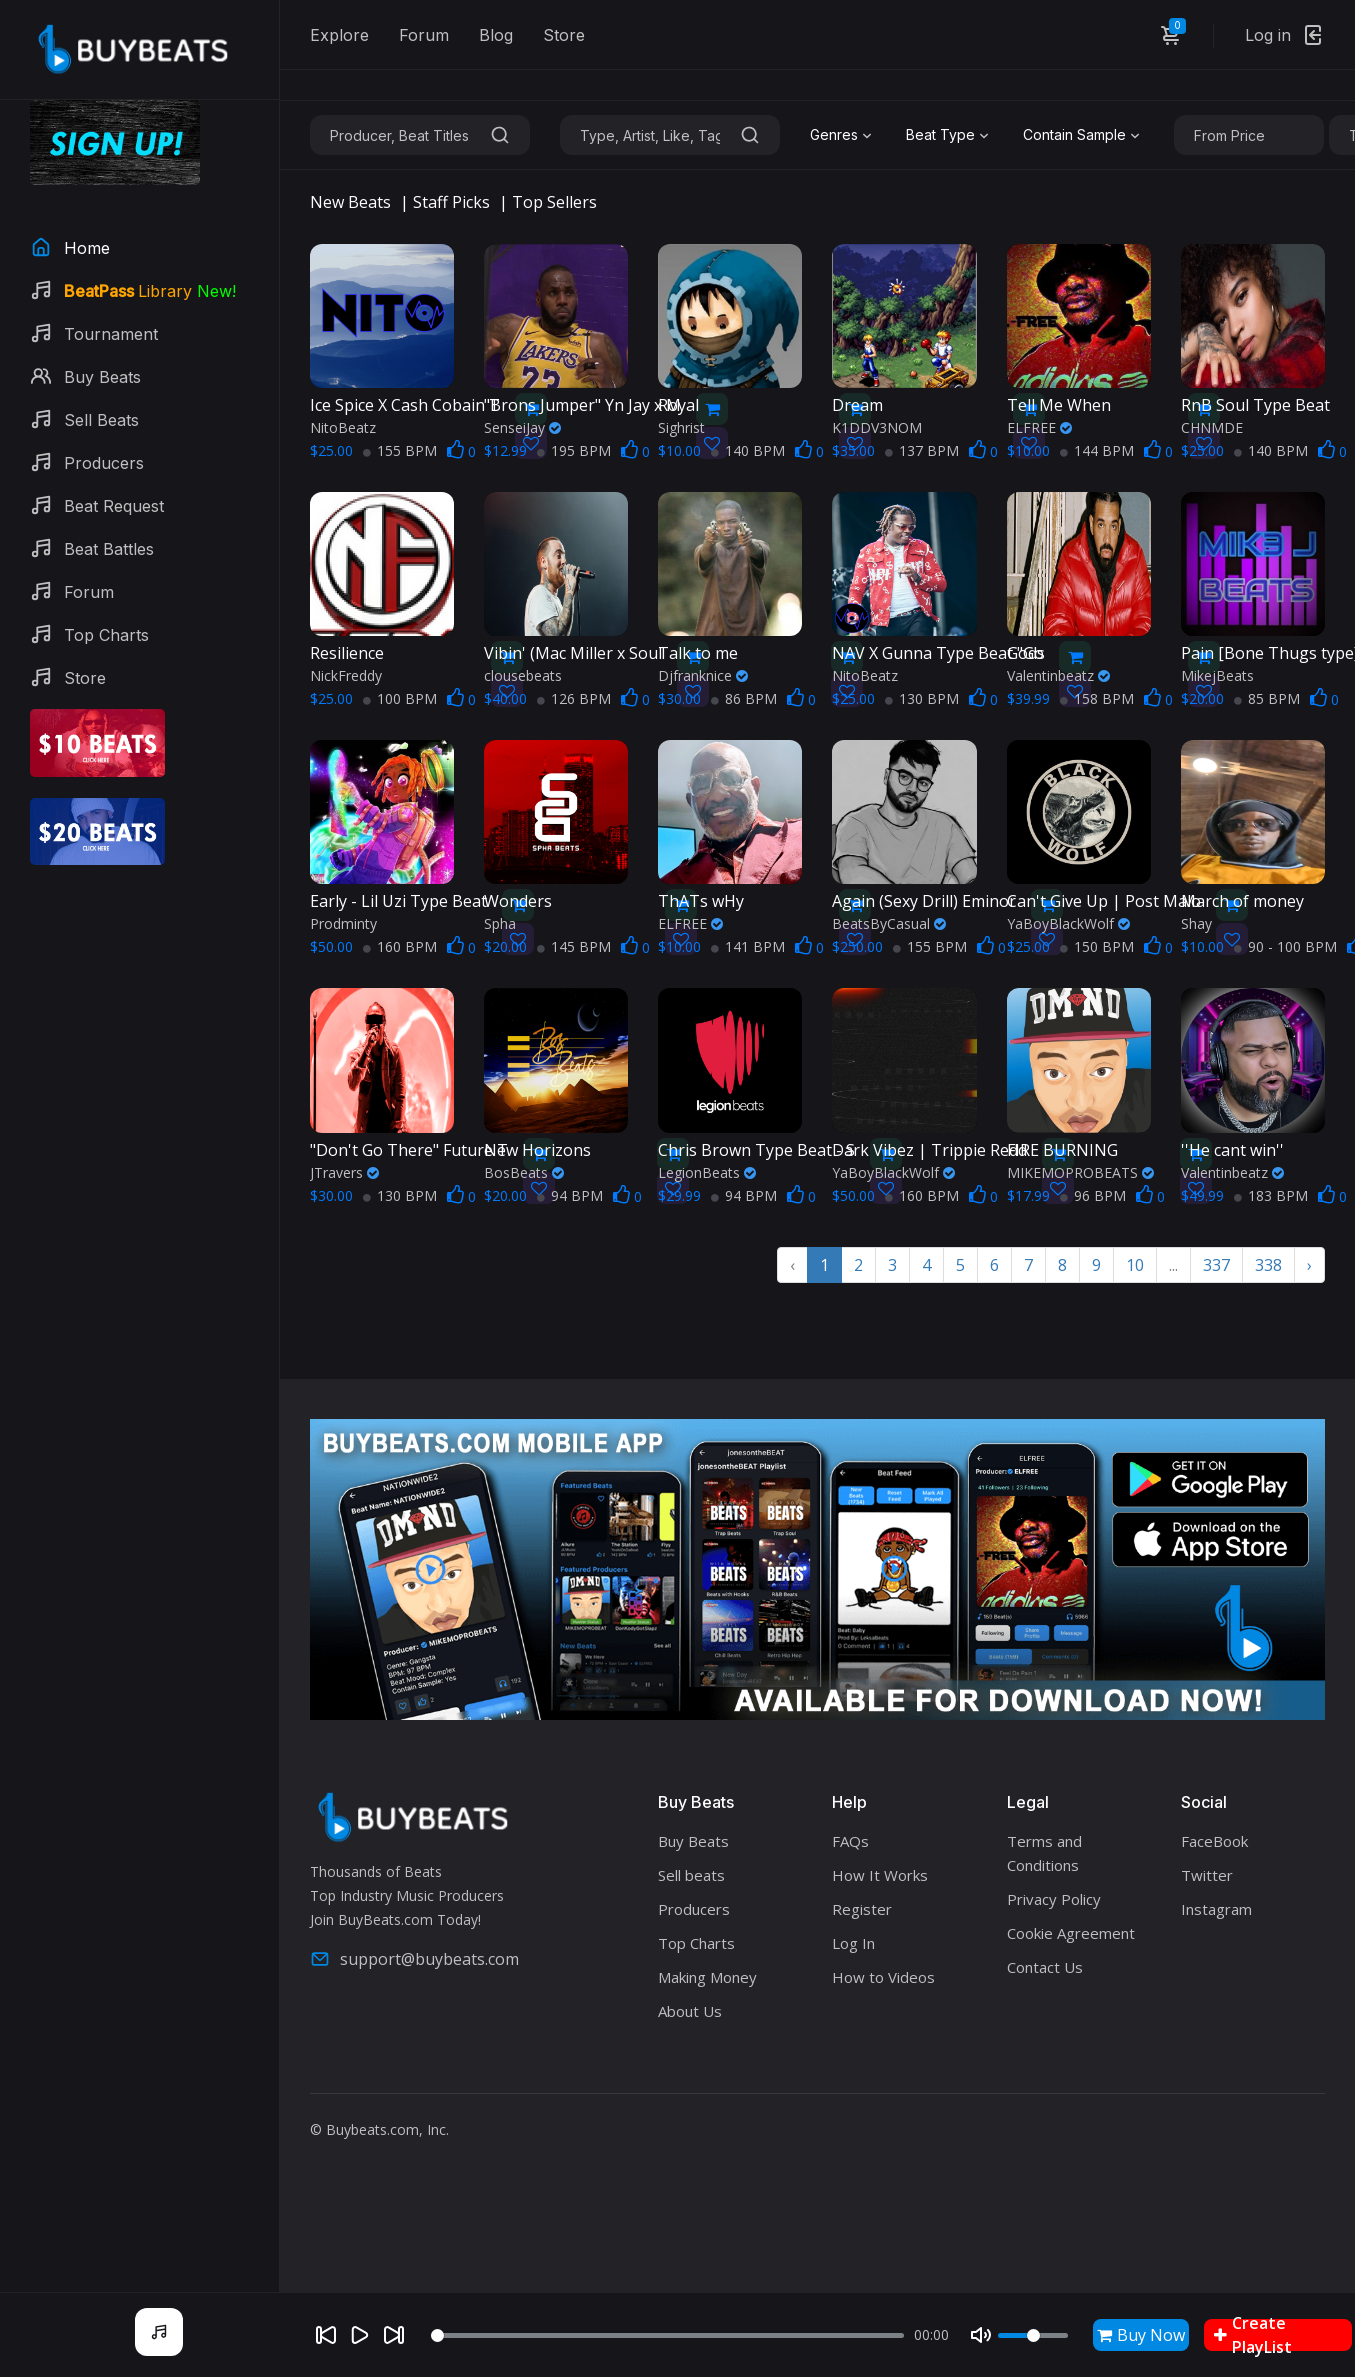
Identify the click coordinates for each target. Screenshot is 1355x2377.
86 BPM (744, 698)
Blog (496, 35)
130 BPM (922, 698)
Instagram (1216, 1909)
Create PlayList (1253, 2335)
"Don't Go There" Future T (409, 1150)
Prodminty (343, 923)
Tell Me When (1059, 405)
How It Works (880, 1875)
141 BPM (748, 946)
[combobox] (843, 135)
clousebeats (523, 675)
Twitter (1207, 1875)
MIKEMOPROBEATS (1080, 1172)
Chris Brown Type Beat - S (756, 1150)
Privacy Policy (1054, 1899)
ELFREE (1039, 427)
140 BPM (748, 450)
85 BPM (1267, 698)
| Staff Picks (445, 202)
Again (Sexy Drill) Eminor (924, 901)
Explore (339, 35)
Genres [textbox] (834, 134)
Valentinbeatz (1058, 675)
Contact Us (1045, 1967)
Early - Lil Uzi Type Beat (398, 901)
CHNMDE (1212, 427)
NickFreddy (346, 675)
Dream (857, 405)
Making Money (707, 1977)
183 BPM (1271, 1195)
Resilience (347, 653)
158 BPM (1097, 698)
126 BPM (574, 698)
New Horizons (537, 1150)
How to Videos (883, 1977)
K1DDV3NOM (877, 427)
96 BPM (1093, 1195)
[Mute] (981, 2335)
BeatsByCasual (889, 923)
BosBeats (524, 1172)
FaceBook (1214, 1841)
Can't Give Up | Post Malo (1104, 901)
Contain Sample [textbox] (1074, 134)
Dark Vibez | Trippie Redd (929, 1150)
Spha (500, 923)
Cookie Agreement (1071, 1933)
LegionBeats (707, 1172)
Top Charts (696, 1943)
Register (862, 1909)
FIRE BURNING (1062, 1150)
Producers (694, 1909)
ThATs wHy (701, 901)
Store (564, 35)
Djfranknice (703, 675)
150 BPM (1097, 946)
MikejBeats (1217, 675)
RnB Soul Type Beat (1255, 405)
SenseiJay (522, 427)
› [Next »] (1309, 1265)
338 (1268, 1265)
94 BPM (570, 1195)
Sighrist (681, 427)
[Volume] (1033, 2335)
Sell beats (691, 1875)
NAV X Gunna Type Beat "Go (938, 653)
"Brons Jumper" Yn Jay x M (582, 405)
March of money (1242, 901)
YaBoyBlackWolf (1068, 923)
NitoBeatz (343, 427)
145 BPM (574, 946)
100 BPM (400, 698)
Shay (1196, 923)
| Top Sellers (548, 202)
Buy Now (1141, 2335)
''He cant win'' (1232, 1150)
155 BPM (400, 450)
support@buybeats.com (414, 1959)
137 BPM (922, 450)
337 (1216, 1265)
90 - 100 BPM (1285, 946)
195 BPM (574, 450)
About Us (690, 2011)
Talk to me (698, 653)
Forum (424, 35)
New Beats (350, 202)
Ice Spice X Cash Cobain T (405, 405)
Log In (853, 1943)
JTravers (344, 1172)
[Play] (360, 2335)
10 (1135, 1265)
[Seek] (667, 2335)
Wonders (518, 901)
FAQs (850, 1841)
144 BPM (1097, 450)
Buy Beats (693, 1841)
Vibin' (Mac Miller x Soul (573, 653)
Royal (678, 405)
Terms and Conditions (1044, 1853)
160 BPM (400, 946)
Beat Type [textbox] (940, 134)
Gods (1026, 653)
